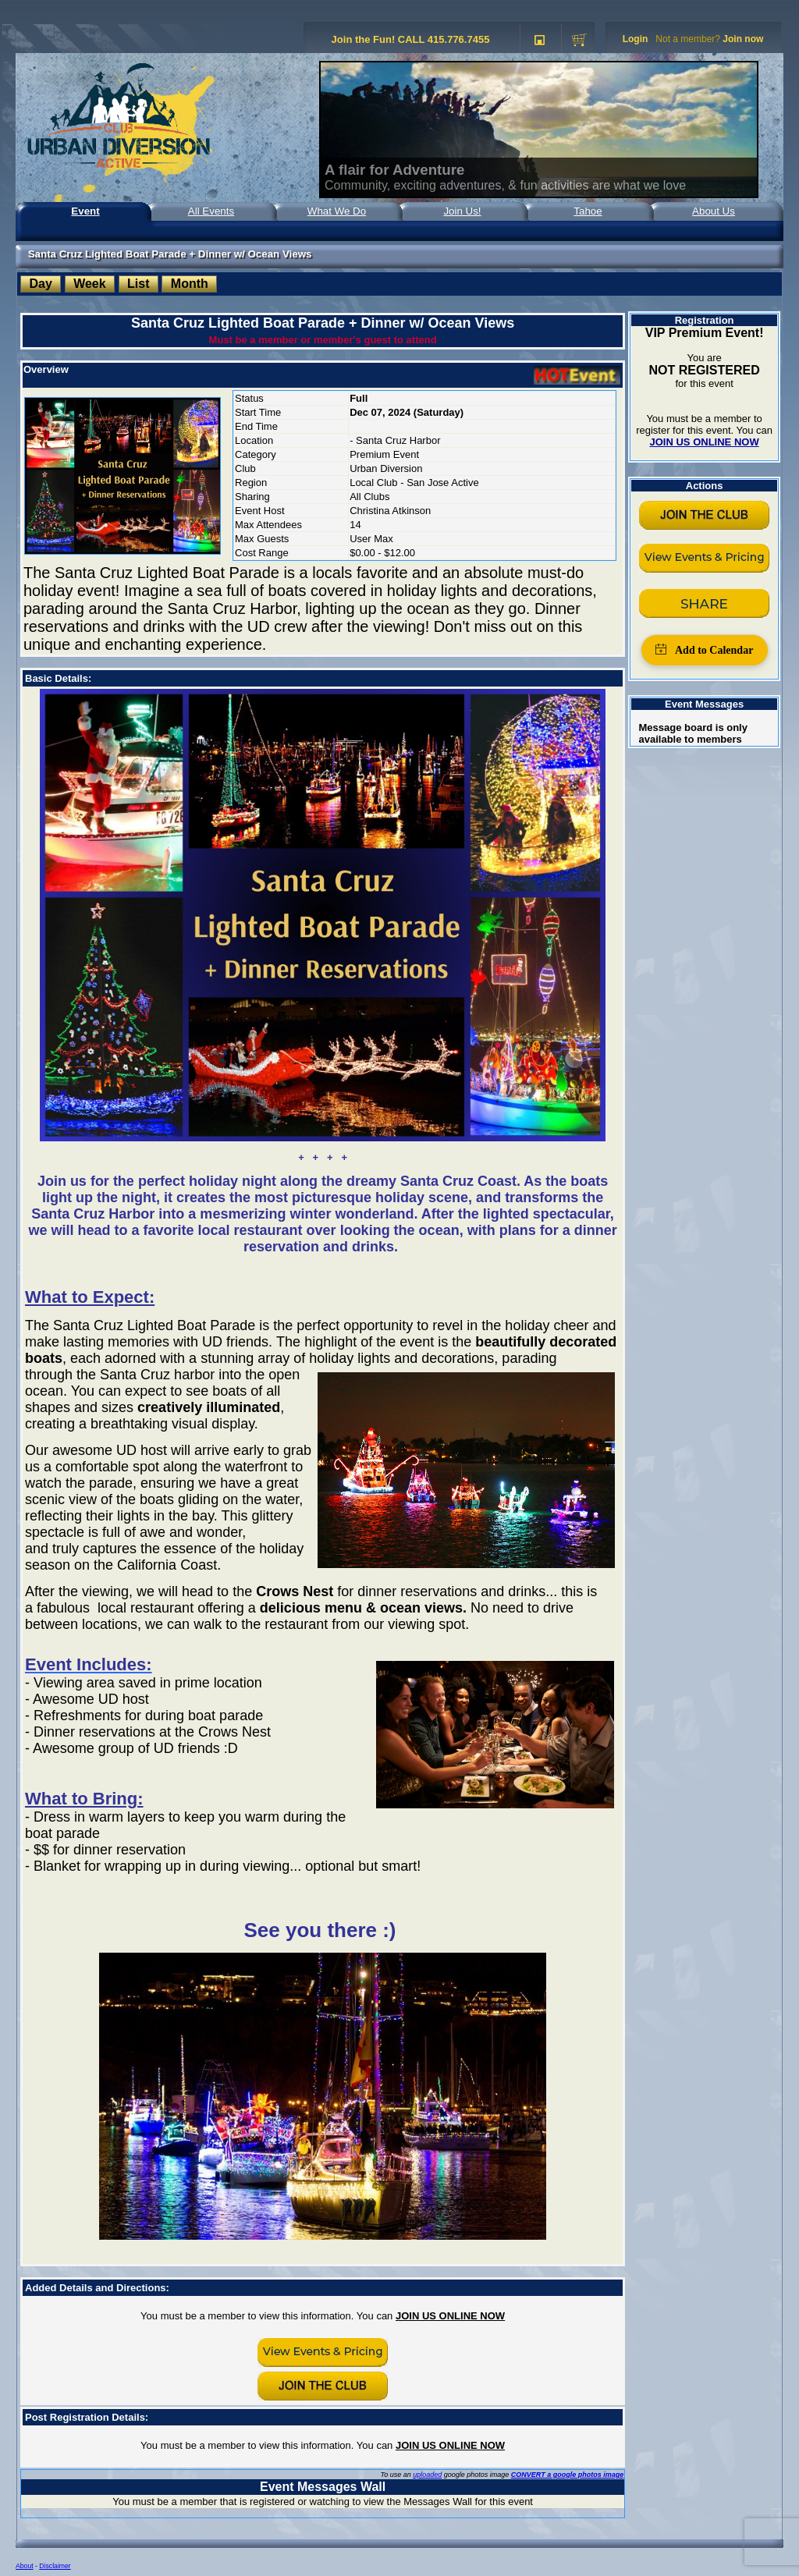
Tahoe (588, 211)
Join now (743, 39)
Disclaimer (54, 2566)
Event (85, 211)
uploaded (427, 2474)
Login (635, 39)
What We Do (336, 211)
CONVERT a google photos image (567, 2474)
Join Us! (462, 211)
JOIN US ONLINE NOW (450, 2316)
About (25, 2566)
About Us (713, 211)
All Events (211, 211)
